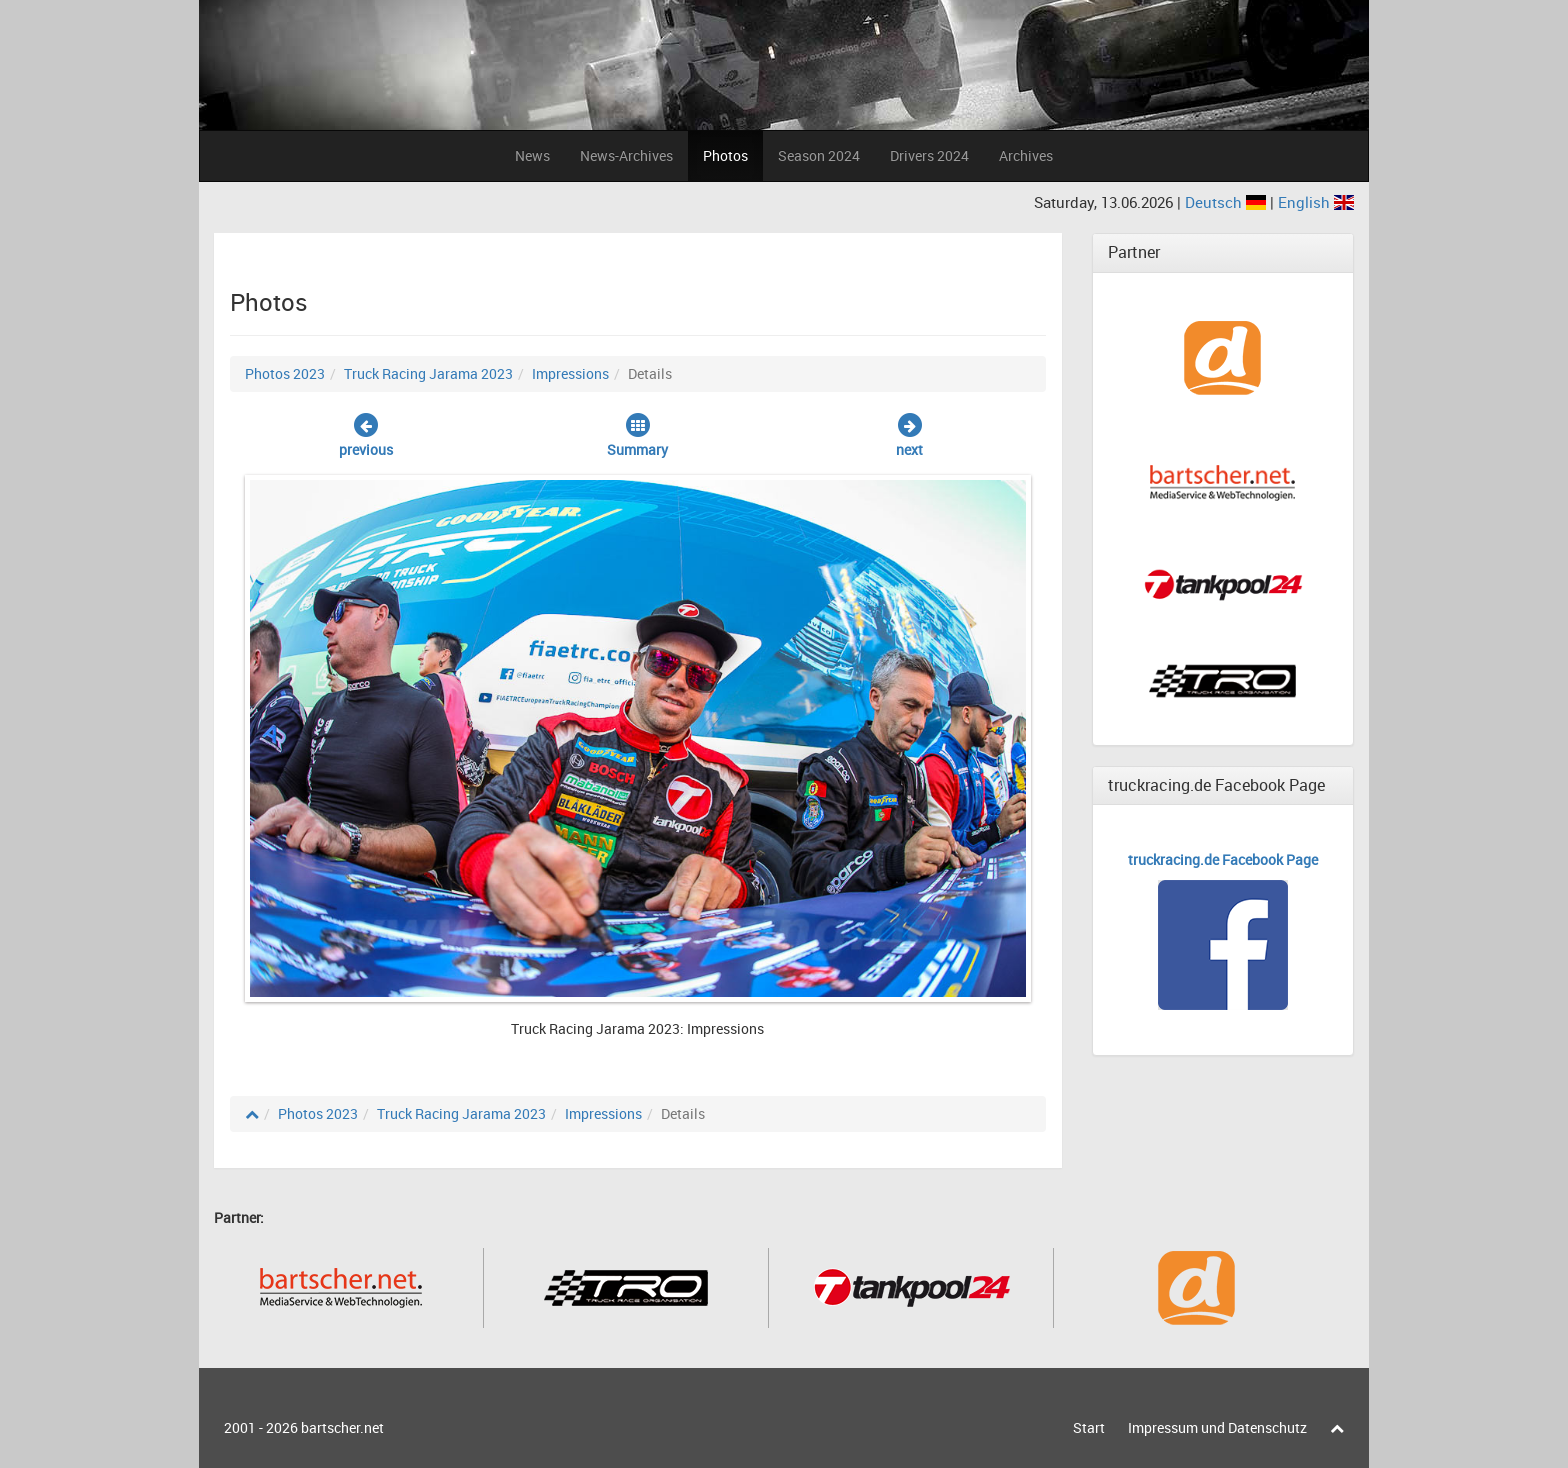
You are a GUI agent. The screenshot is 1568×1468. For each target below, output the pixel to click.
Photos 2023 (285, 373)
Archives (1026, 155)
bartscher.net (342, 1427)
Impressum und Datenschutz (1217, 1427)
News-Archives (626, 155)
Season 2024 (819, 155)
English (1316, 202)
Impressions (570, 373)
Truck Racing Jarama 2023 (428, 373)
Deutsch (1227, 202)
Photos (725, 155)
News (532, 155)
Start (1089, 1427)
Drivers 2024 (929, 155)
